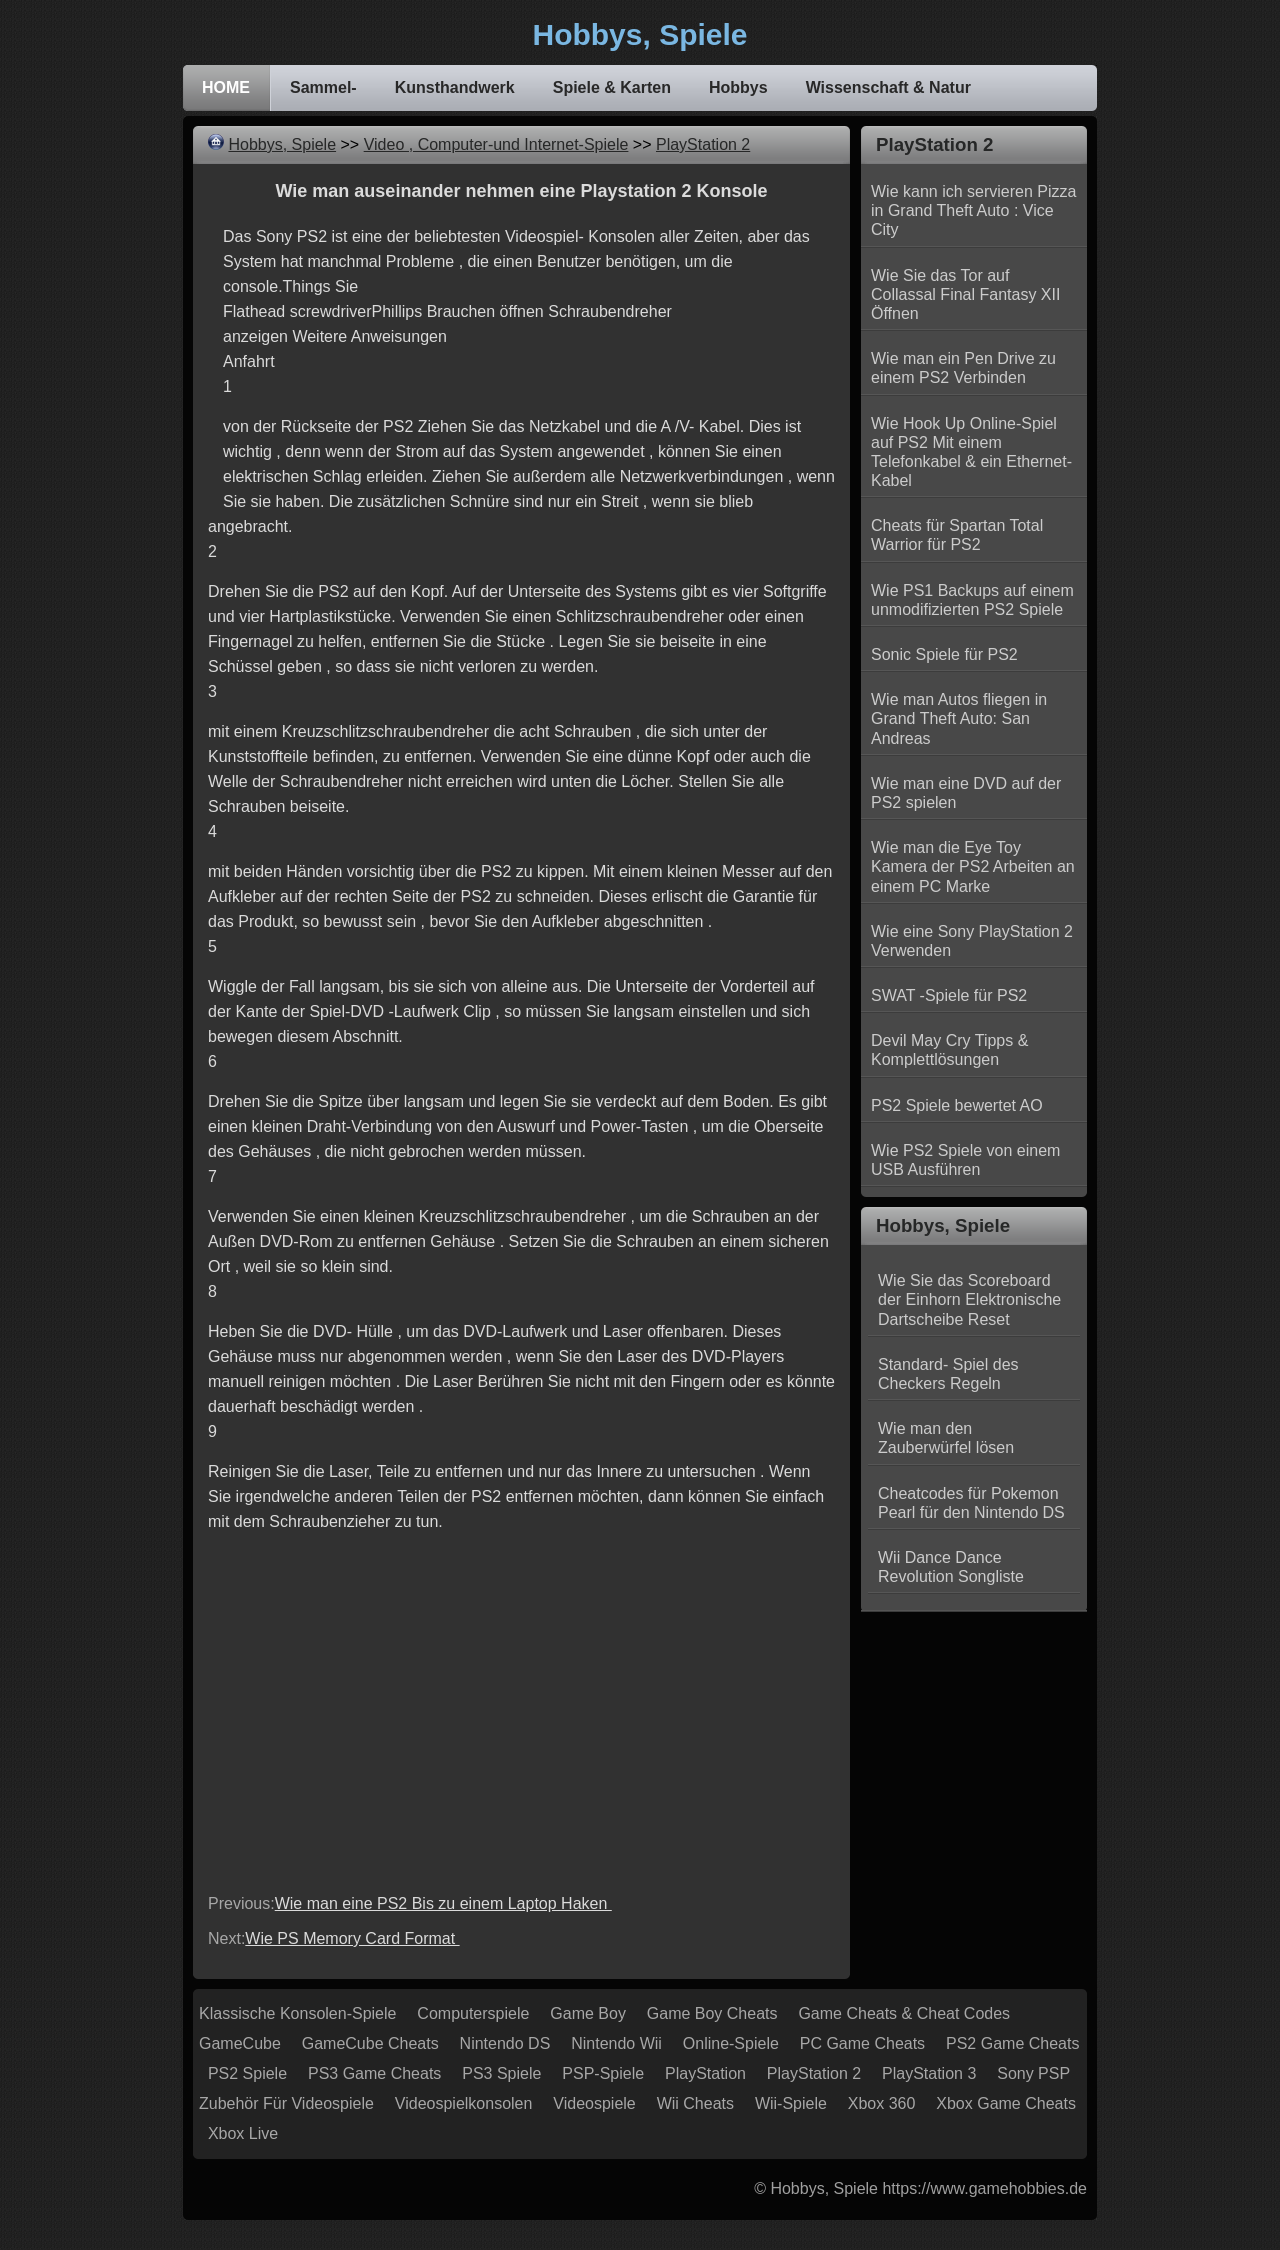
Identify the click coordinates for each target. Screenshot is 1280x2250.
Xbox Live (243, 2133)
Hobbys (738, 87)
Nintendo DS (505, 2043)
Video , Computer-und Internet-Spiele (496, 144)
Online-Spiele (731, 2043)
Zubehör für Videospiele (286, 2103)
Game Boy (588, 2013)
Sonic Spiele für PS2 (944, 654)
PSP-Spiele (603, 2073)
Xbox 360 (882, 2103)
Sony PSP (1033, 2073)
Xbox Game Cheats (1006, 2103)
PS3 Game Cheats (374, 2073)
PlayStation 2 (703, 144)
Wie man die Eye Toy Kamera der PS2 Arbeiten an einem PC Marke (973, 866)
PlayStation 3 (929, 2073)
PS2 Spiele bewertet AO (957, 1105)
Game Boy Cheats (712, 2013)
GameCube (240, 2043)
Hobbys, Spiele (282, 144)
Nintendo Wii (616, 2043)
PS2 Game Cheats (1012, 2043)
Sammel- (323, 87)
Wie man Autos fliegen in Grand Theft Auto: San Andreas (959, 718)
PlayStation (705, 2073)
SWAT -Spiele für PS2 (949, 995)
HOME (226, 87)
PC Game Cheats (862, 2043)
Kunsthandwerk (455, 87)
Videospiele (594, 2103)
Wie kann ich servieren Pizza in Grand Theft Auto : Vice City (973, 210)
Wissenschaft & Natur (888, 87)
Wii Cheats (695, 2103)
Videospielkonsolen (464, 2103)
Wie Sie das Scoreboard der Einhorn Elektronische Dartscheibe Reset (969, 1299)
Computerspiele (473, 2013)
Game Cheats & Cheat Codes (904, 2013)
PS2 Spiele (247, 2073)
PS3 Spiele (501, 2073)
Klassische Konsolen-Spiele (297, 2013)
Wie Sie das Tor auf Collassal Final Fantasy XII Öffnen (965, 294)
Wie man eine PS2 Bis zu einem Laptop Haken (443, 1903)
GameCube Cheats (370, 2043)
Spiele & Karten (612, 87)
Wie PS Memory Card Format (352, 1938)
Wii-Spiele (791, 2103)
